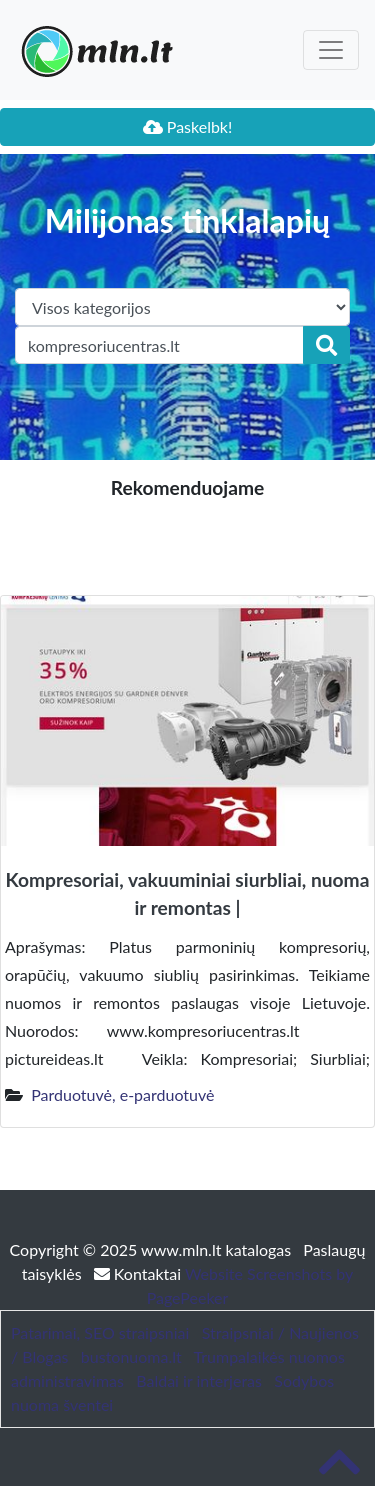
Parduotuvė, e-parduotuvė (122, 1094)
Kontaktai (139, 1273)
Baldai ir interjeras (199, 1380)
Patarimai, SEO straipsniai (100, 1332)
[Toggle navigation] (331, 50)
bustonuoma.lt (131, 1356)
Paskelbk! (188, 126)
